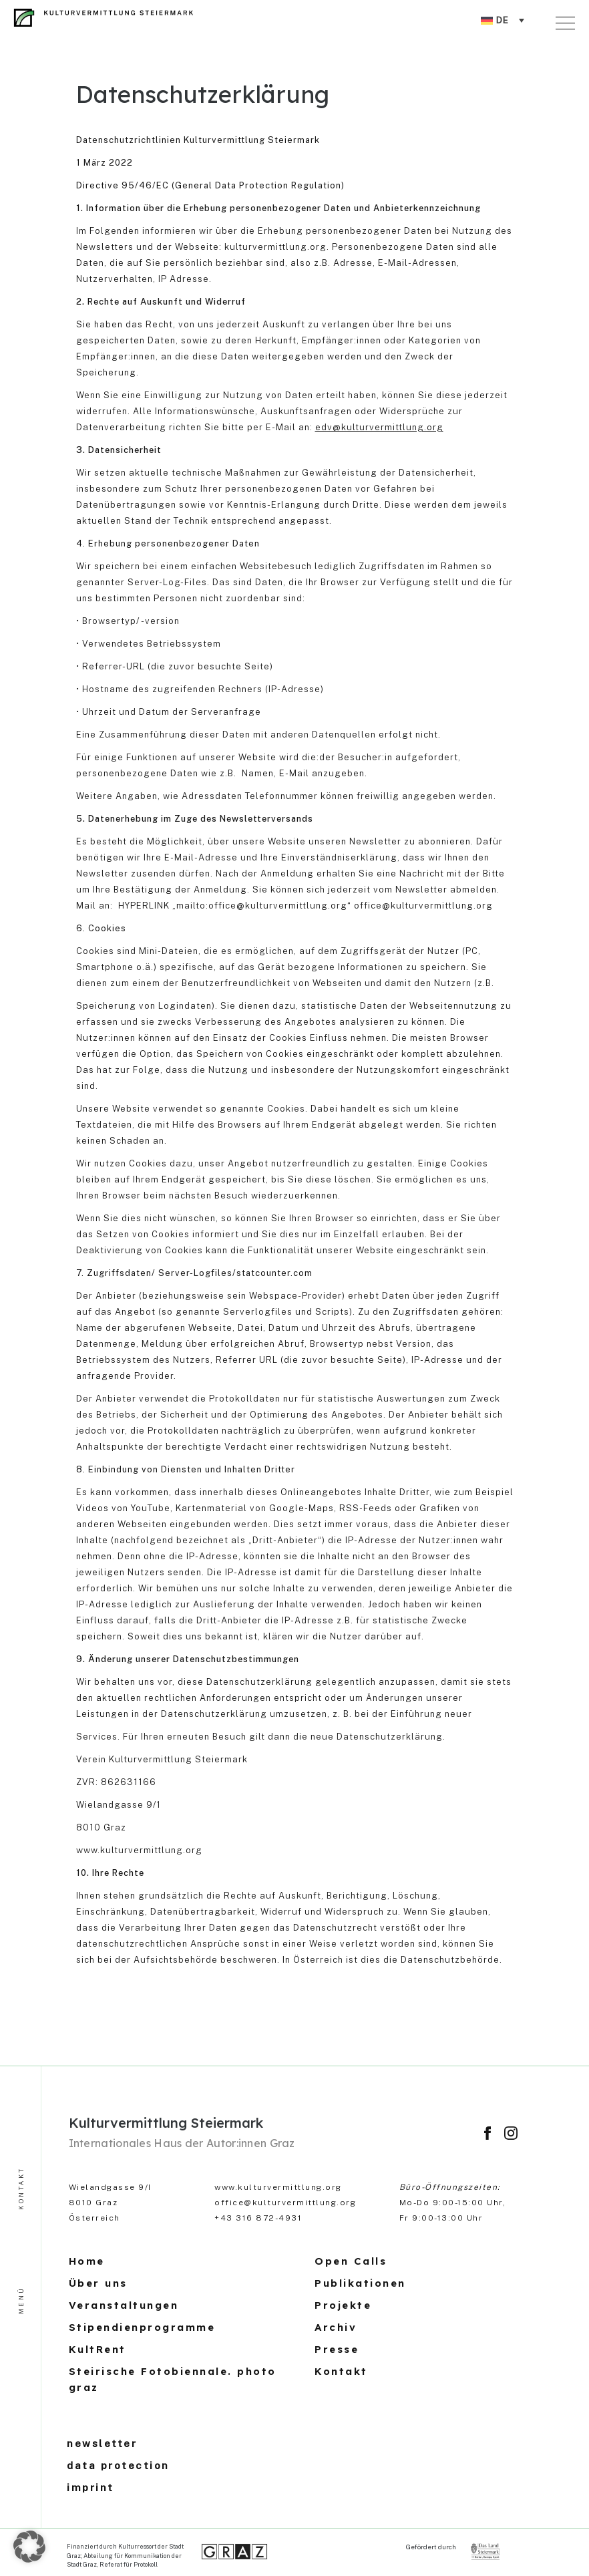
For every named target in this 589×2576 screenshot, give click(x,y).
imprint (90, 2487)
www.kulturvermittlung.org (278, 2187)
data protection (118, 2465)
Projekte (343, 2305)
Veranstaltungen (124, 2305)
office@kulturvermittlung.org (285, 2202)
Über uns (98, 2283)
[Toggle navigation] (567, 20)
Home (87, 2261)
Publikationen (360, 2283)
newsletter (102, 2443)
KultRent (97, 2349)
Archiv (336, 2327)
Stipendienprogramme (142, 2327)
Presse (337, 2349)
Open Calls (351, 2261)
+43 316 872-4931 (258, 2218)
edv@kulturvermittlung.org (379, 427)
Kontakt (341, 2371)
